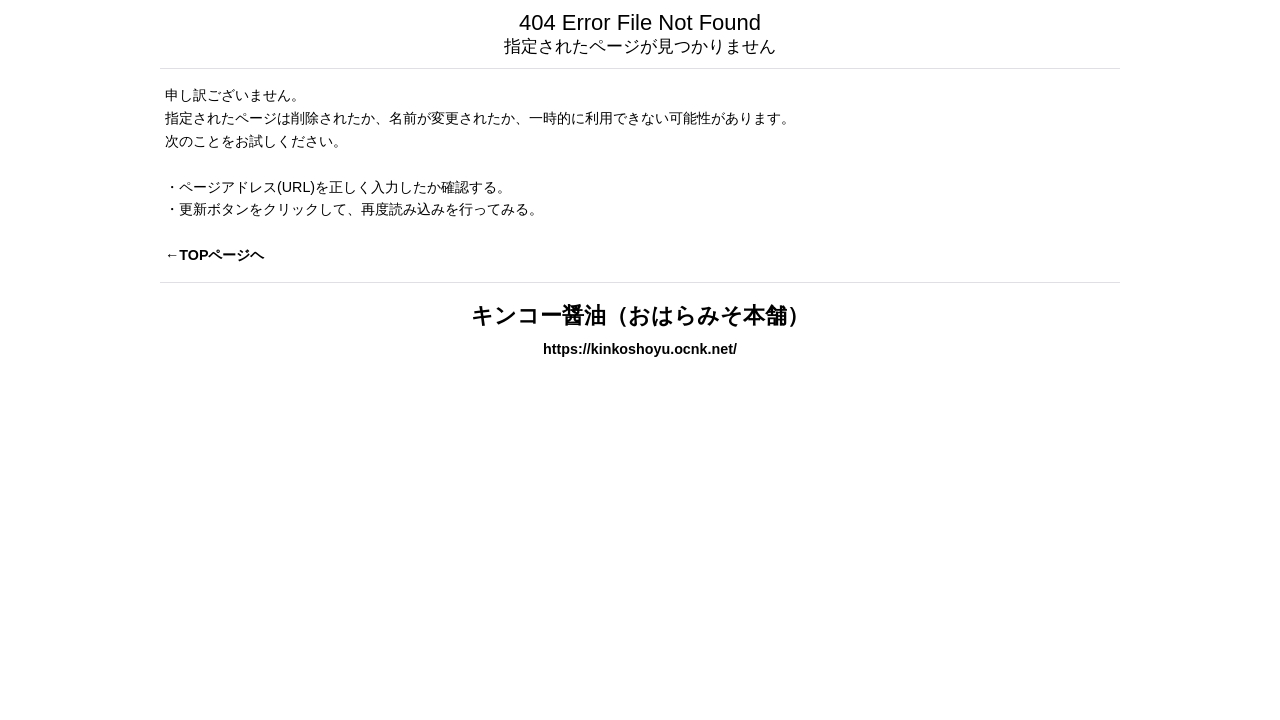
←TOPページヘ (214, 255)
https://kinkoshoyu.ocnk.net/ (640, 349)
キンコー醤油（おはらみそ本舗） (640, 315)
